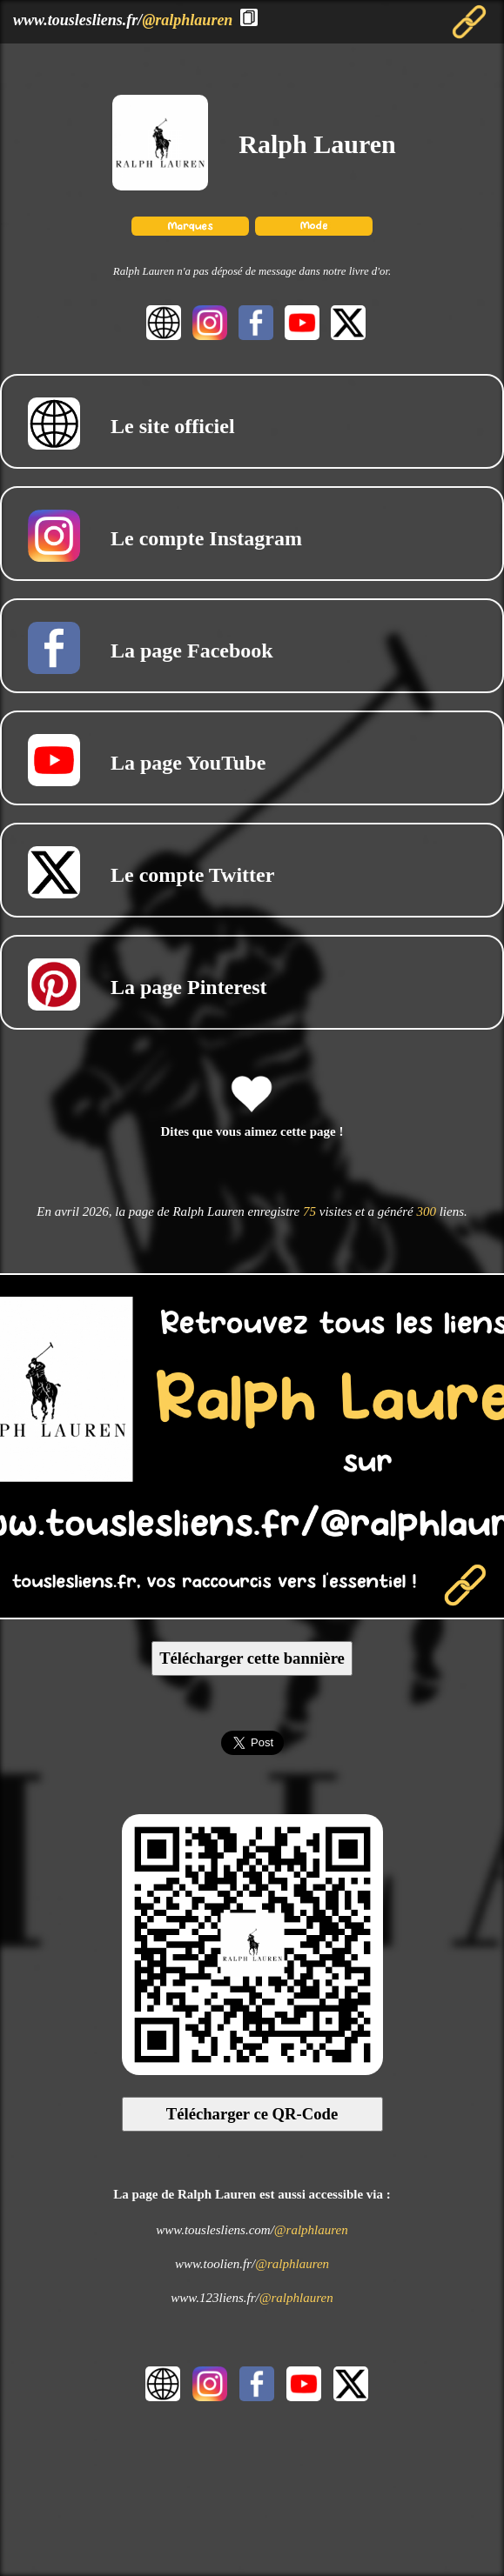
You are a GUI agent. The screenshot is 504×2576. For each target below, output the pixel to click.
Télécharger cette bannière (252, 1658)
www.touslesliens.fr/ (122, 20)
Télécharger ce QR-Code (252, 2114)
